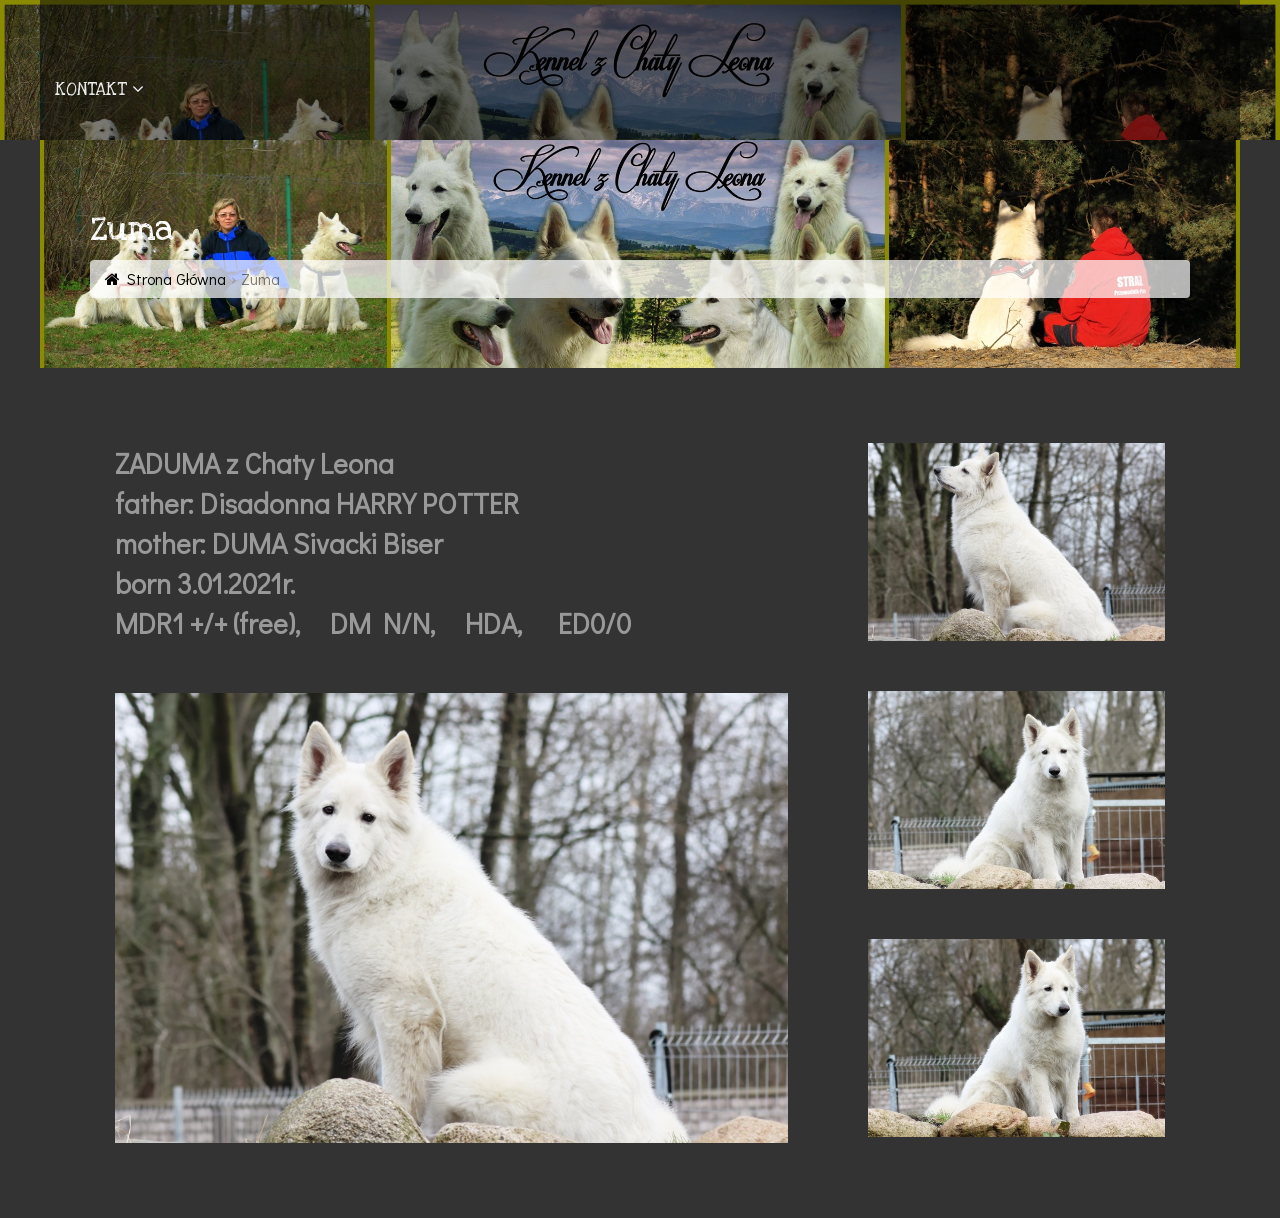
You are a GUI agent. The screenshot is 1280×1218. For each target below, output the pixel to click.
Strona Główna (176, 278)
